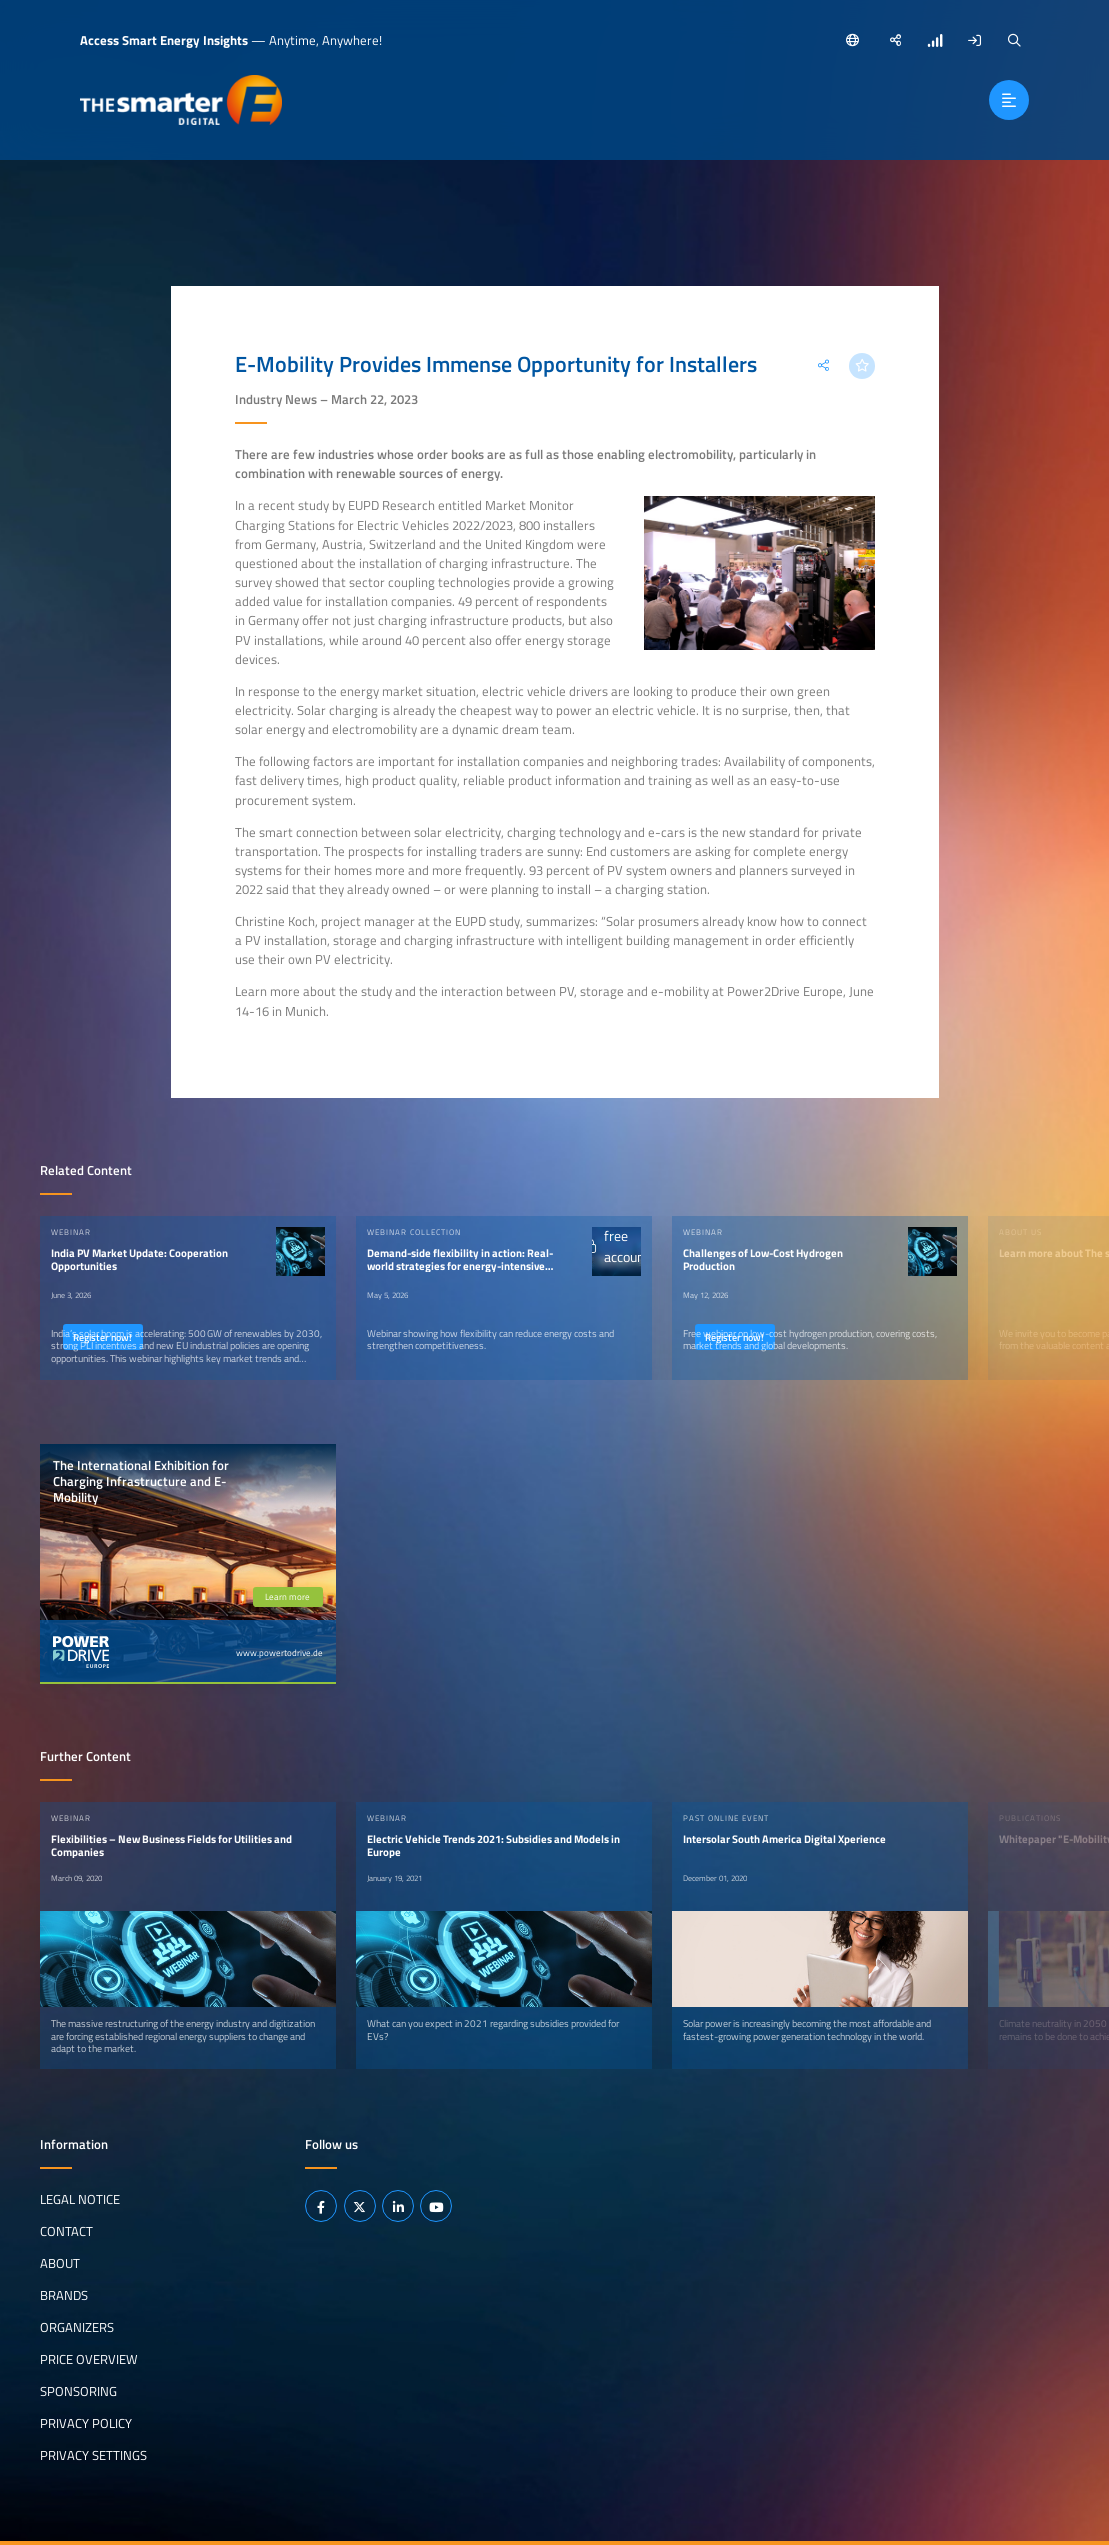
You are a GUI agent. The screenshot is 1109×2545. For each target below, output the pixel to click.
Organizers (77, 2327)
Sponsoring (78, 2391)
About (60, 2263)
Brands (64, 2295)
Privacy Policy (86, 2423)
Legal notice (80, 2199)
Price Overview (89, 2359)
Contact (66, 2231)
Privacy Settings (93, 2455)
